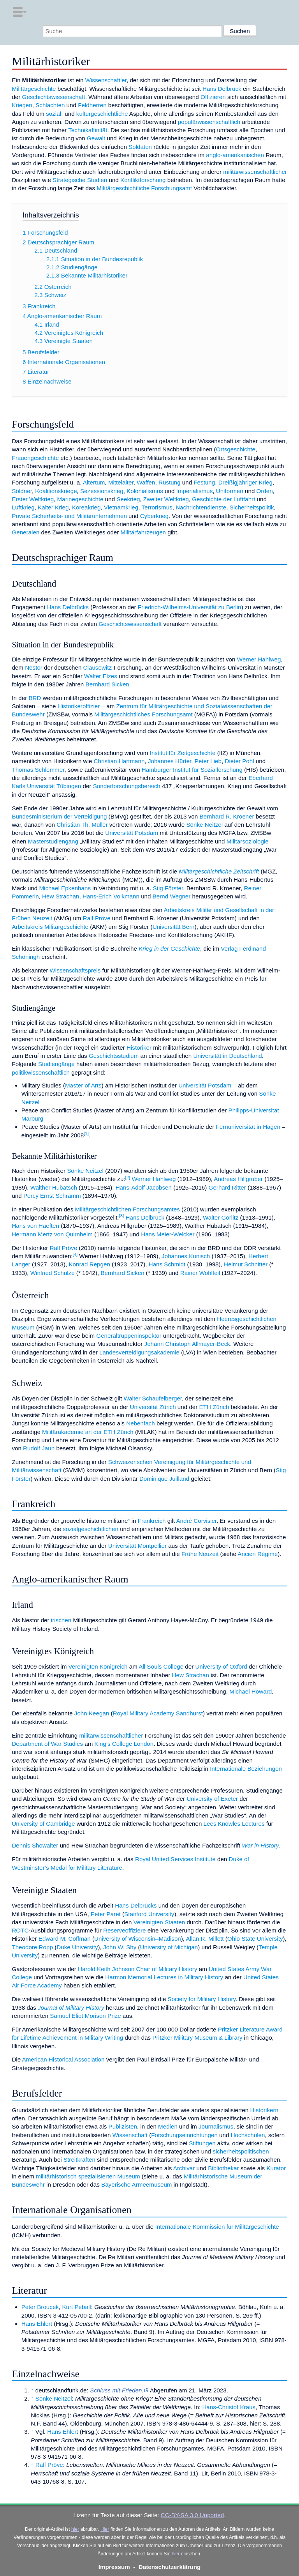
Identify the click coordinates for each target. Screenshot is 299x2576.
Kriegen (22, 105)
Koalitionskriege (56, 491)
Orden (265, 491)
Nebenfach (140, 1423)
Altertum (94, 482)
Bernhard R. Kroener (226, 816)
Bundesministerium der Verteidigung (59, 816)
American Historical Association (63, 2059)
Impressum (114, 2567)
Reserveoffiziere (124, 1930)
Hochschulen (248, 2135)
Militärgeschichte (34, 88)
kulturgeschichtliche (102, 113)
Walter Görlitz (220, 1217)
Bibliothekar (223, 2168)
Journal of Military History (71, 2007)
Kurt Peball (76, 2307)
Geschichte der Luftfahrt (223, 499)
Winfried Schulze (52, 1272)
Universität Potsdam (131, 832)
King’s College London (124, 1743)
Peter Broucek (40, 2307)
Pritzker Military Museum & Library (197, 2037)
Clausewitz (97, 667)
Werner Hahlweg (259, 659)
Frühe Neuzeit (199, 1554)
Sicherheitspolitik (252, 507)
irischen (61, 1620)
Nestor (33, 667)
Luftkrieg (23, 507)
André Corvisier (196, 1520)
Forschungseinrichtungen (184, 2135)
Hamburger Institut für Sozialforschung (192, 769)
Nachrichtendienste (201, 507)
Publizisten (123, 2126)
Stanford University (149, 1914)
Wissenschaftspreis (74, 970)
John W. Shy (119, 1947)
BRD (34, 698)
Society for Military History (202, 1999)
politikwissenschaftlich (41, 1072)
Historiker (139, 1047)
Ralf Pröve (97, 918)
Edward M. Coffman (65, 1938)
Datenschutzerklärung (170, 2567)
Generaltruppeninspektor (128, 1335)
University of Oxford (221, 1666)
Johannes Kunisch (186, 1256)
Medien (168, 2126)
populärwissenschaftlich (209, 121)
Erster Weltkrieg (33, 499)
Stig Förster (168, 888)
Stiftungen (202, 2143)
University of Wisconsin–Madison (137, 1938)
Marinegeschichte (80, 499)
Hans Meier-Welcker (167, 1234)
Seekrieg (128, 499)
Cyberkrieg (154, 516)
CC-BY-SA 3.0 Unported (192, 2515)
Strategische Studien (80, 180)
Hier (104, 2529)
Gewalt (96, 138)
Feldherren (92, 105)
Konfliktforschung (143, 180)
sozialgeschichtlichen (90, 1529)
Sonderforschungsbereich (126, 786)
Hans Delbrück (221, 88)
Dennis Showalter (35, 1845)
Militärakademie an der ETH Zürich (88, 1432)
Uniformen (229, 491)
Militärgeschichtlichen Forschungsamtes (127, 1209)
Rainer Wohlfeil (200, 1272)
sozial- (54, 113)
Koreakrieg (86, 507)
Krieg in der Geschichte (169, 948)
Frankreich (152, 1520)
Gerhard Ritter (227, 1187)
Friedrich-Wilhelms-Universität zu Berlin (189, 607)
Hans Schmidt (167, 1264)
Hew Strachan (60, 896)
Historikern (264, 2110)
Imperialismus (194, 491)
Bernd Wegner (172, 896)
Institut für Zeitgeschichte (183, 753)
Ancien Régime (257, 1554)
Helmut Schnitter (245, 1264)
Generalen (25, 532)
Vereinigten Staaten (159, 1922)
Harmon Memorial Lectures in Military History (164, 1977)
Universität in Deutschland (227, 1055)
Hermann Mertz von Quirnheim (52, 1234)
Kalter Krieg (53, 507)
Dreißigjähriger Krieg (245, 482)
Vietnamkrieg (121, 507)
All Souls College (161, 1666)
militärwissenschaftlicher (255, 171)
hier (75, 2529)
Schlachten (50, 105)
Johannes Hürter (169, 761)
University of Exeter (212, 1798)
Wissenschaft (130, 2135)
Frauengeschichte (35, 457)
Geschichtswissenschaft (53, 97)
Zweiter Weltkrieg (166, 499)
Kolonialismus (145, 491)
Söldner (22, 491)
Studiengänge (56, 1064)
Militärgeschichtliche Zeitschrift (219, 871)
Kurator (276, 2168)
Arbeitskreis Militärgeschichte (50, 926)
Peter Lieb (208, 761)
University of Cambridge (43, 1823)
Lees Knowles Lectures (234, 1823)
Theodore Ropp (32, 1947)
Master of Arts (83, 1085)
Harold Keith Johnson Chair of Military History (137, 1969)
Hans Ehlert (36, 2323)
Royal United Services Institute (175, 1859)
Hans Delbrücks (68, 607)
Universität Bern (174, 926)
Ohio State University (255, 1938)
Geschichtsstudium (114, 1055)
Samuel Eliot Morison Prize (85, 2015)
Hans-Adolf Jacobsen (144, 1187)
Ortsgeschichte (235, 449)
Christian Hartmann (119, 761)
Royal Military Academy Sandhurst (158, 1713)
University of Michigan (169, 1947)
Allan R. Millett (204, 1938)
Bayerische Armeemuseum (136, 2184)
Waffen (146, 482)
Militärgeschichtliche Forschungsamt (144, 188)
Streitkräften (79, 2159)
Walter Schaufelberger (152, 1398)
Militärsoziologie (248, 841)
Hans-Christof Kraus (228, 2407)
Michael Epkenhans (65, 888)
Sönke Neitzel (204, 824)
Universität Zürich (153, 1407)
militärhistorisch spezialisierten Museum (88, 2176)
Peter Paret (106, 1914)
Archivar (184, 2168)
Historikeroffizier (79, 706)
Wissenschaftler (106, 80)
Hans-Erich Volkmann (111, 896)
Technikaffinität (87, 130)
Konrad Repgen (89, 1264)
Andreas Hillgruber (238, 1179)
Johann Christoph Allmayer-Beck (187, 1343)
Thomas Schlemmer (38, 769)
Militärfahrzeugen (143, 532)
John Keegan (91, 1713)
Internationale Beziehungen (246, 1768)
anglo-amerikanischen (235, 155)
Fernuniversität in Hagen (248, 1126)
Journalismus (216, 2126)
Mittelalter (121, 482)
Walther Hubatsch (53, 1187)
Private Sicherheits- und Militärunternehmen (69, 516)
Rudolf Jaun (39, 1448)
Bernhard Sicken (107, 684)
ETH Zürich (214, 1407)
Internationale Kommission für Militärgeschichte (217, 2226)
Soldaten (140, 146)
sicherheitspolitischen (241, 2151)
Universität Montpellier (137, 1545)
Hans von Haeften (35, 1225)
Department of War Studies (47, 1743)
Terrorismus (156, 507)
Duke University (77, 1947)
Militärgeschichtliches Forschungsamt (143, 714)
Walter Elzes (100, 676)
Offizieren (213, 97)
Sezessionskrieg (101, 491)
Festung (204, 482)
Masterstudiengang (53, 841)
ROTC (20, 1930)
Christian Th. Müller (81, 824)
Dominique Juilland (164, 1478)
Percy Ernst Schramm (52, 1195)
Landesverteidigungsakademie (139, 1352)
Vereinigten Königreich (98, 1666)
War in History (260, 1845)
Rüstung (169, 482)
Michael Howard (250, 1691)
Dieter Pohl (239, 761)
